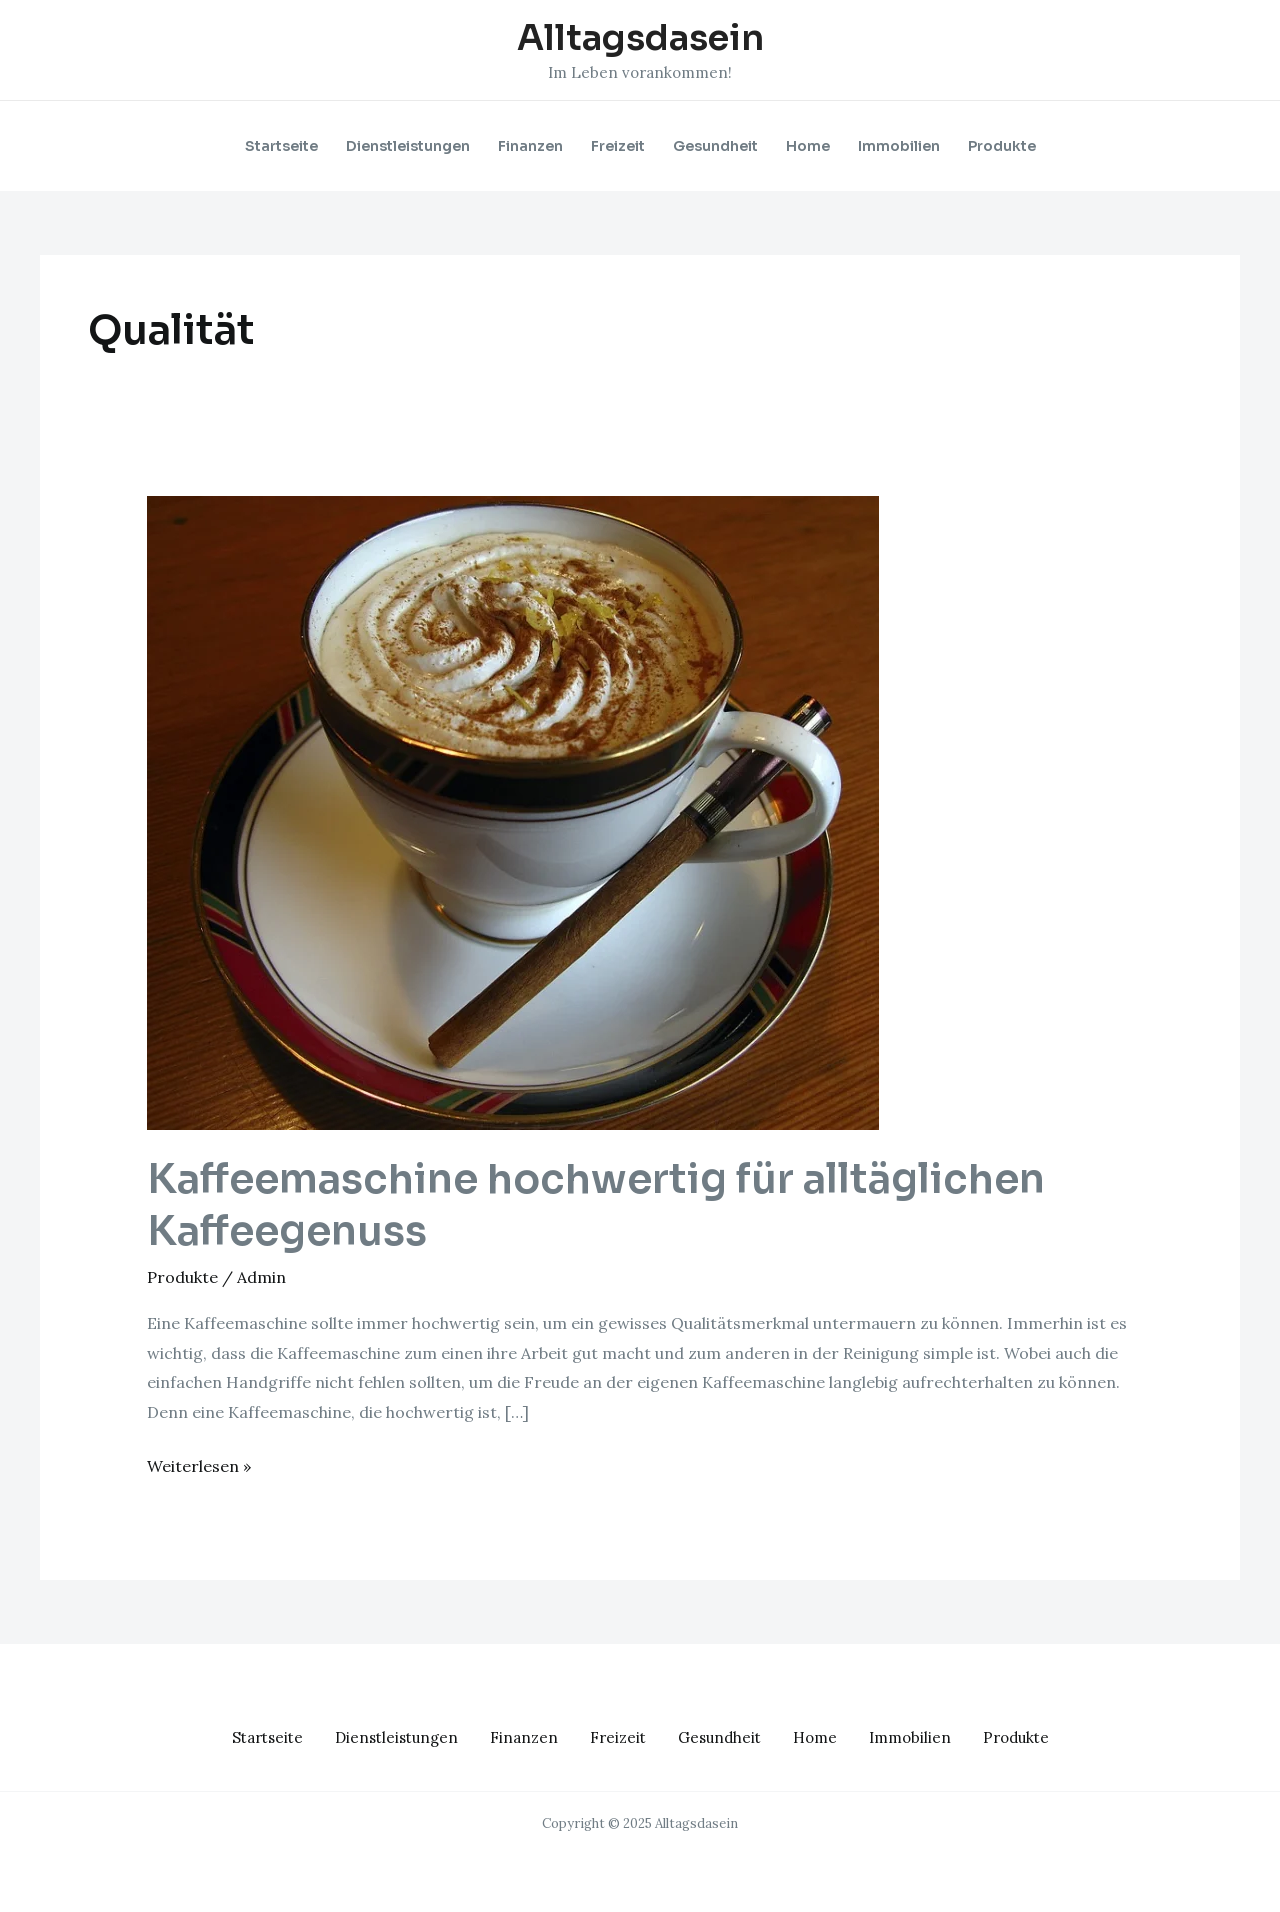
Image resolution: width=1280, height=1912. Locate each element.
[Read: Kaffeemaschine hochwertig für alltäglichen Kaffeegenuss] (513, 811)
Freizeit (618, 146)
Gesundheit (715, 146)
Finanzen (530, 146)
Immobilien (899, 146)
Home (808, 146)
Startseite (281, 146)
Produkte (1002, 146)
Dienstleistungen (408, 146)
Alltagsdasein (640, 38)
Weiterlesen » (199, 1464)
